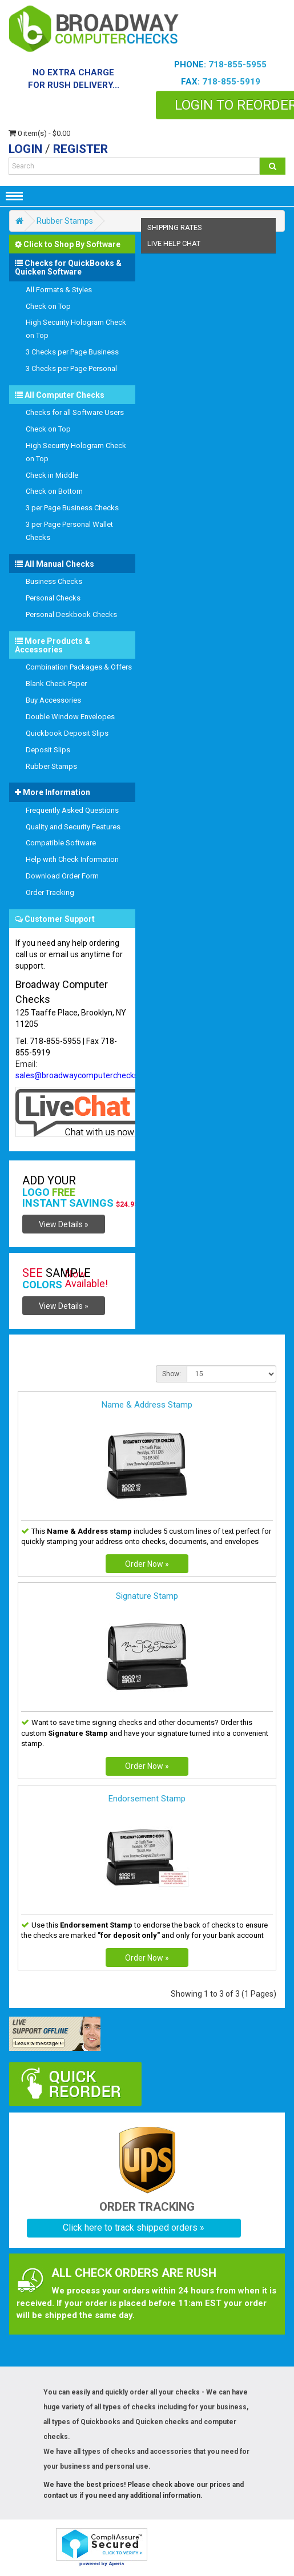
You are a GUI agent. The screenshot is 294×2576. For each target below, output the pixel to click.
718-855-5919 (231, 81)
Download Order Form (62, 876)
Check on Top (48, 306)
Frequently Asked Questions (72, 810)
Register (80, 149)
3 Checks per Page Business (72, 352)
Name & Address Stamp (147, 1405)
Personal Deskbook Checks (71, 614)
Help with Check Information (72, 859)
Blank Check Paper (56, 683)
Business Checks (54, 581)
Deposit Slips (48, 749)
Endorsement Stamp (147, 1798)
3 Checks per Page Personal (71, 368)
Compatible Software (61, 842)
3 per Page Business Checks (72, 507)
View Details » (63, 1224)
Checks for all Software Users (75, 412)
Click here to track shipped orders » (133, 2227)
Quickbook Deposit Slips (67, 733)
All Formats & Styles (59, 289)
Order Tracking (50, 892)
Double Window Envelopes (70, 716)
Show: (171, 1374)
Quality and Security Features (73, 827)
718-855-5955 (237, 64)
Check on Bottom (54, 491)
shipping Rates (174, 227)
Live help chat (173, 243)
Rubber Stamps (65, 220)
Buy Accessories (53, 700)
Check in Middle (52, 475)
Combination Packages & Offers (79, 667)
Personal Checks (53, 598)
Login (25, 149)
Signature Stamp (147, 1596)
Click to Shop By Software (67, 244)
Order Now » (147, 1564)
